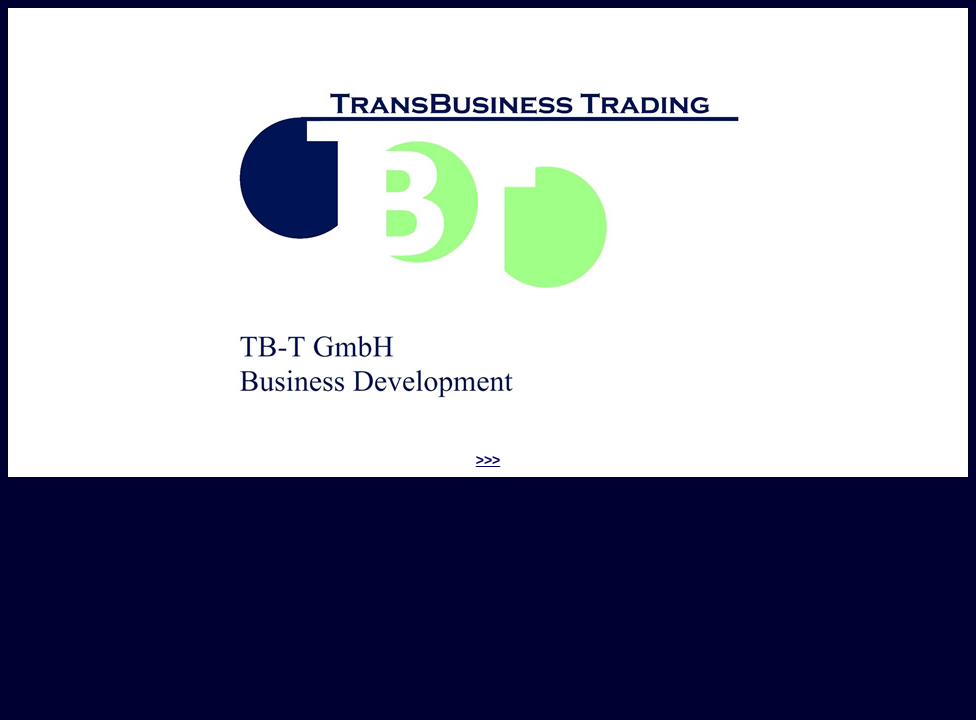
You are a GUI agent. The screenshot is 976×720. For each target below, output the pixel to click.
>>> (488, 460)
